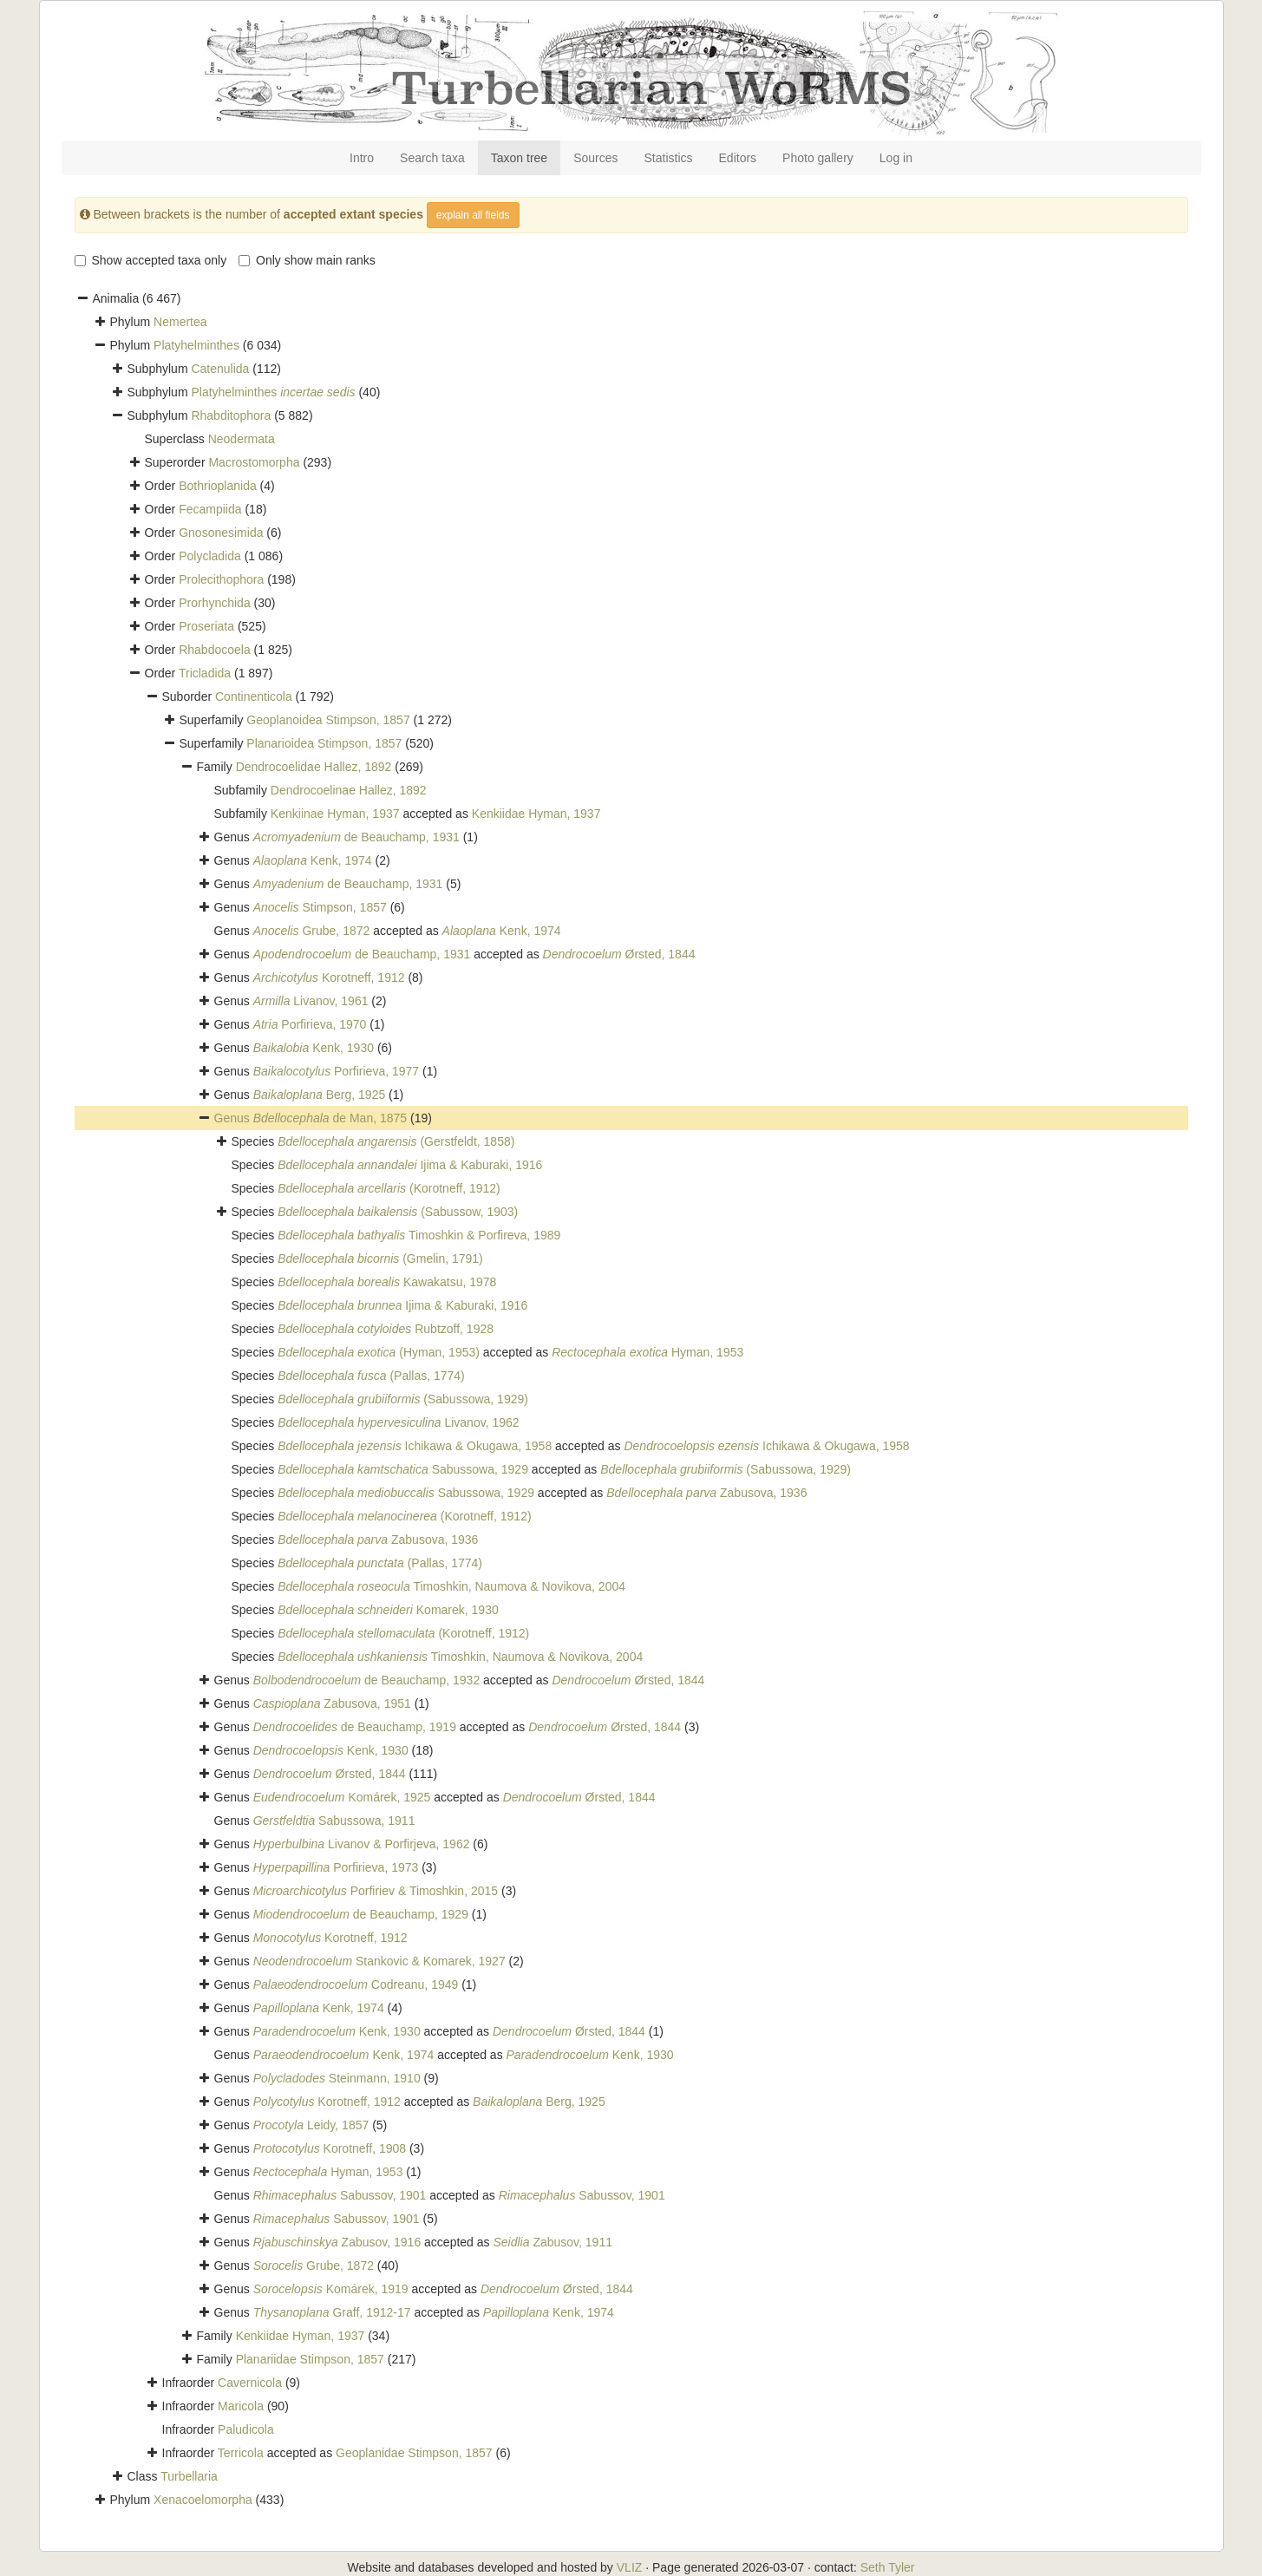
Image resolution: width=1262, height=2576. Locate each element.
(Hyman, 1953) (379, 1352)
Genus (233, 1118)
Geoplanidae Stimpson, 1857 (414, 2453)
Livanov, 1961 (311, 1001)
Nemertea (180, 322)
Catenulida (220, 369)
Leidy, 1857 (311, 2125)
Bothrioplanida (218, 486)
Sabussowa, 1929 (403, 1469)
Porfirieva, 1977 (336, 1071)
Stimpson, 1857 (320, 907)
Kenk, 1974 (312, 860)
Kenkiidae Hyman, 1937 (536, 814)
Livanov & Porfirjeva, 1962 (361, 1844)
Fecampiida (210, 509)
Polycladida (210, 556)
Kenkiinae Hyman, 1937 (335, 814)
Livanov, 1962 (398, 1422)
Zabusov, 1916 (337, 2242)
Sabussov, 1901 (340, 2195)
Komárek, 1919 (331, 2289)
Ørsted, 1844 (619, 954)
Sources (595, 158)
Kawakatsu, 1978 (387, 1282)
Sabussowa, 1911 (334, 1820)
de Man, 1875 (330, 1118)
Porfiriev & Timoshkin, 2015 (375, 1891)
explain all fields (473, 215)
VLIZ (630, 2567)
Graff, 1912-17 (332, 2312)
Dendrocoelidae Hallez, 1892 (314, 767)
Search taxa (432, 158)
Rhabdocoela (215, 650)
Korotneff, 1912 (329, 977)
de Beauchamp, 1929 (360, 1914)
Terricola (241, 2453)
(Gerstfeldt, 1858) (396, 1141)
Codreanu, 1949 (356, 1984)
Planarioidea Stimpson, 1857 (324, 743)
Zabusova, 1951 (332, 1703)
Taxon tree (519, 158)
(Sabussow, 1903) (398, 1212)
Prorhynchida (215, 603)
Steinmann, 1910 (337, 2078)
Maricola (241, 2406)
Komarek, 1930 (388, 1610)
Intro (362, 158)
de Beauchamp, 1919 (354, 1727)
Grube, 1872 (311, 931)
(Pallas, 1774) (371, 1376)
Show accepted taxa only (151, 260)
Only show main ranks (307, 260)
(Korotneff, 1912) (389, 1188)
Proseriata (206, 626)
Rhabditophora (231, 415)
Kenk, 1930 (313, 1048)
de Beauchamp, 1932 (367, 1680)
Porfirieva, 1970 (310, 1024)
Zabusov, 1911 (552, 2242)
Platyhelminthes (196, 345)
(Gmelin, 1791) (380, 1258)
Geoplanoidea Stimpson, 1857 (327, 720)
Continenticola (253, 696)
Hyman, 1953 (647, 1352)
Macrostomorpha (253, 462)
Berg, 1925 (319, 1095)
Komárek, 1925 (342, 1797)
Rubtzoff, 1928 (386, 1329)
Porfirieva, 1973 (336, 1867)
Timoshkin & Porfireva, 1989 (419, 1235)
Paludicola (246, 2429)
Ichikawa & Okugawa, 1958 (415, 1446)
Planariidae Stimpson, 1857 (310, 2359)
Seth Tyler (887, 2567)
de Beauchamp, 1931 (356, 837)
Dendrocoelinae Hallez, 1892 (349, 790)
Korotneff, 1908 (329, 2148)
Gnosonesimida (221, 532)
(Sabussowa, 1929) (403, 1399)
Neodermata (241, 439)
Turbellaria (189, 2476)
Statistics (668, 158)
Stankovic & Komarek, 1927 (379, 1961)
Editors (738, 158)
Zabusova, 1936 (706, 1493)
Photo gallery (817, 158)
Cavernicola (250, 2383)
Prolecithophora (221, 579)
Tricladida (205, 673)
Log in (895, 158)
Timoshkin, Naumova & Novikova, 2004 (451, 1586)
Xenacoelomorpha (203, 2500)
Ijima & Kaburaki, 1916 (410, 1165)
